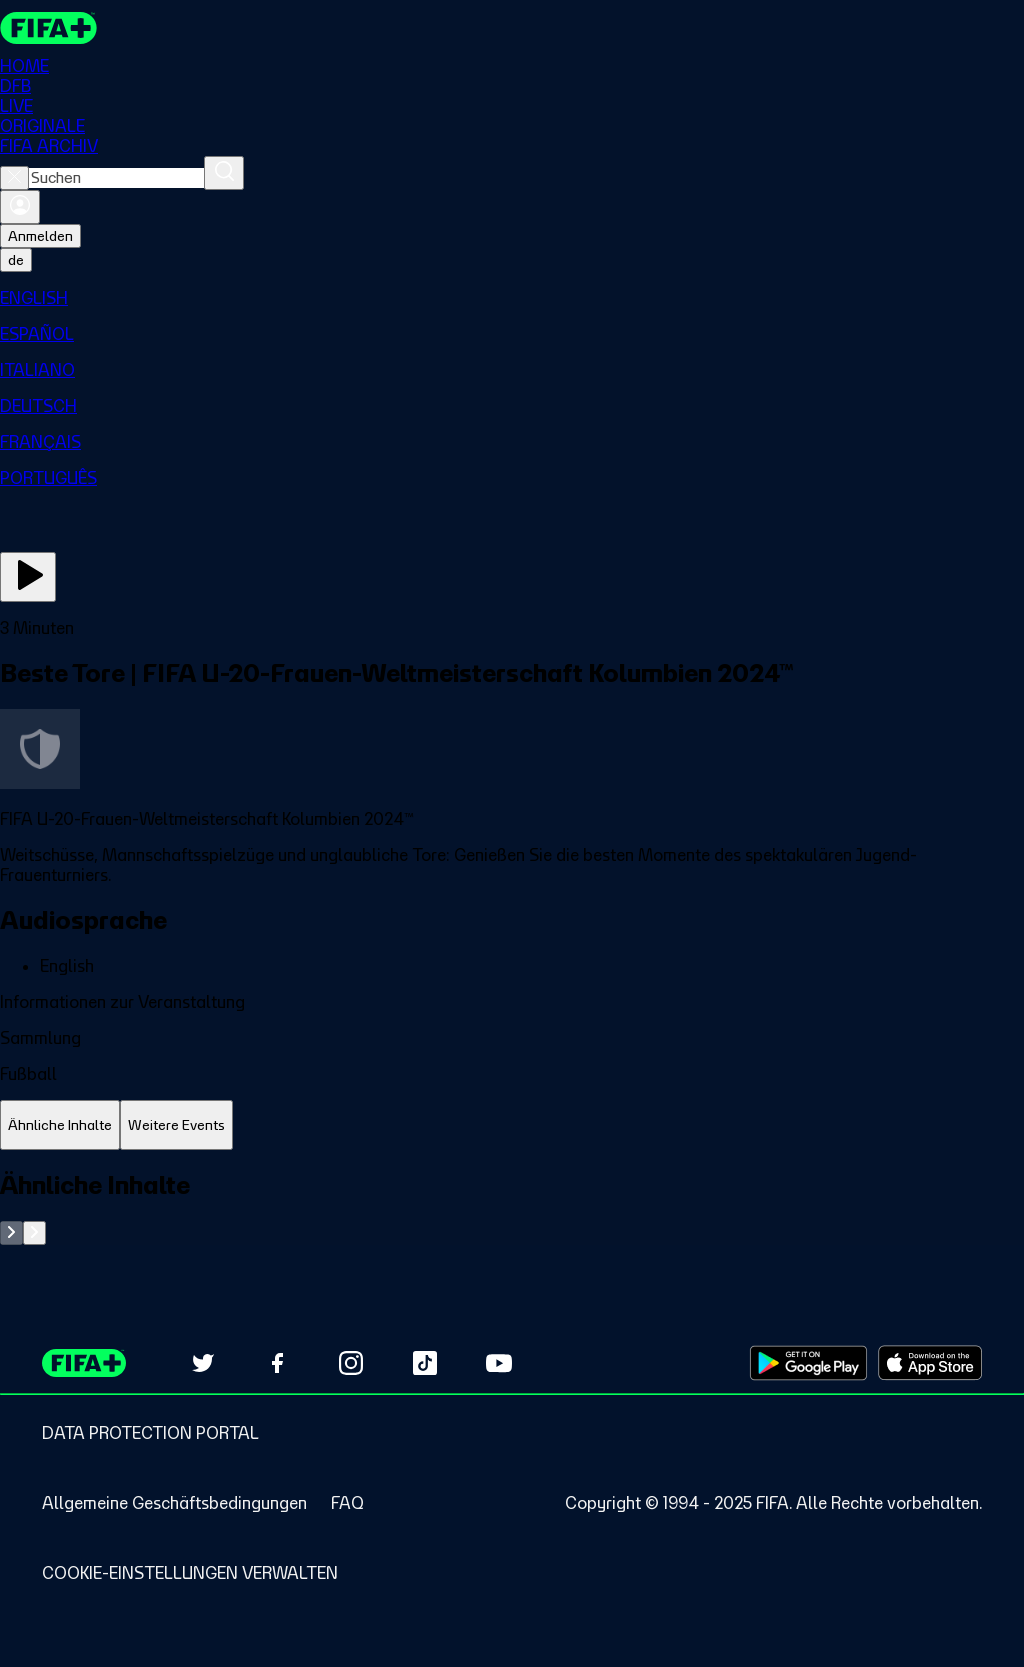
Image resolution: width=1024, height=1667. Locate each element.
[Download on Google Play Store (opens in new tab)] (808, 1363)
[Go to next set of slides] (34, 1233)
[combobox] (116, 178)
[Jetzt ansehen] (28, 577)
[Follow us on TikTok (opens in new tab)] (425, 1363)
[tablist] (512, 1125)
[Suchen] (224, 173)
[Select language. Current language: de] (16, 260)
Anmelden (40, 236)
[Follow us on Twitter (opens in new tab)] (203, 1363)
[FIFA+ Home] (48, 28)
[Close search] (14, 178)
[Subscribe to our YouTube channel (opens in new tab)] (499, 1363)
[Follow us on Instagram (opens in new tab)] (351, 1363)
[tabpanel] (512, 1207)
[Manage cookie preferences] (190, 1573)
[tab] (60, 1125)
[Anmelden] (20, 207)
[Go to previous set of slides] (11, 1233)
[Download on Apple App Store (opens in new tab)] (930, 1363)
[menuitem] (512, 298)
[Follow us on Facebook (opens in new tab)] (277, 1363)
